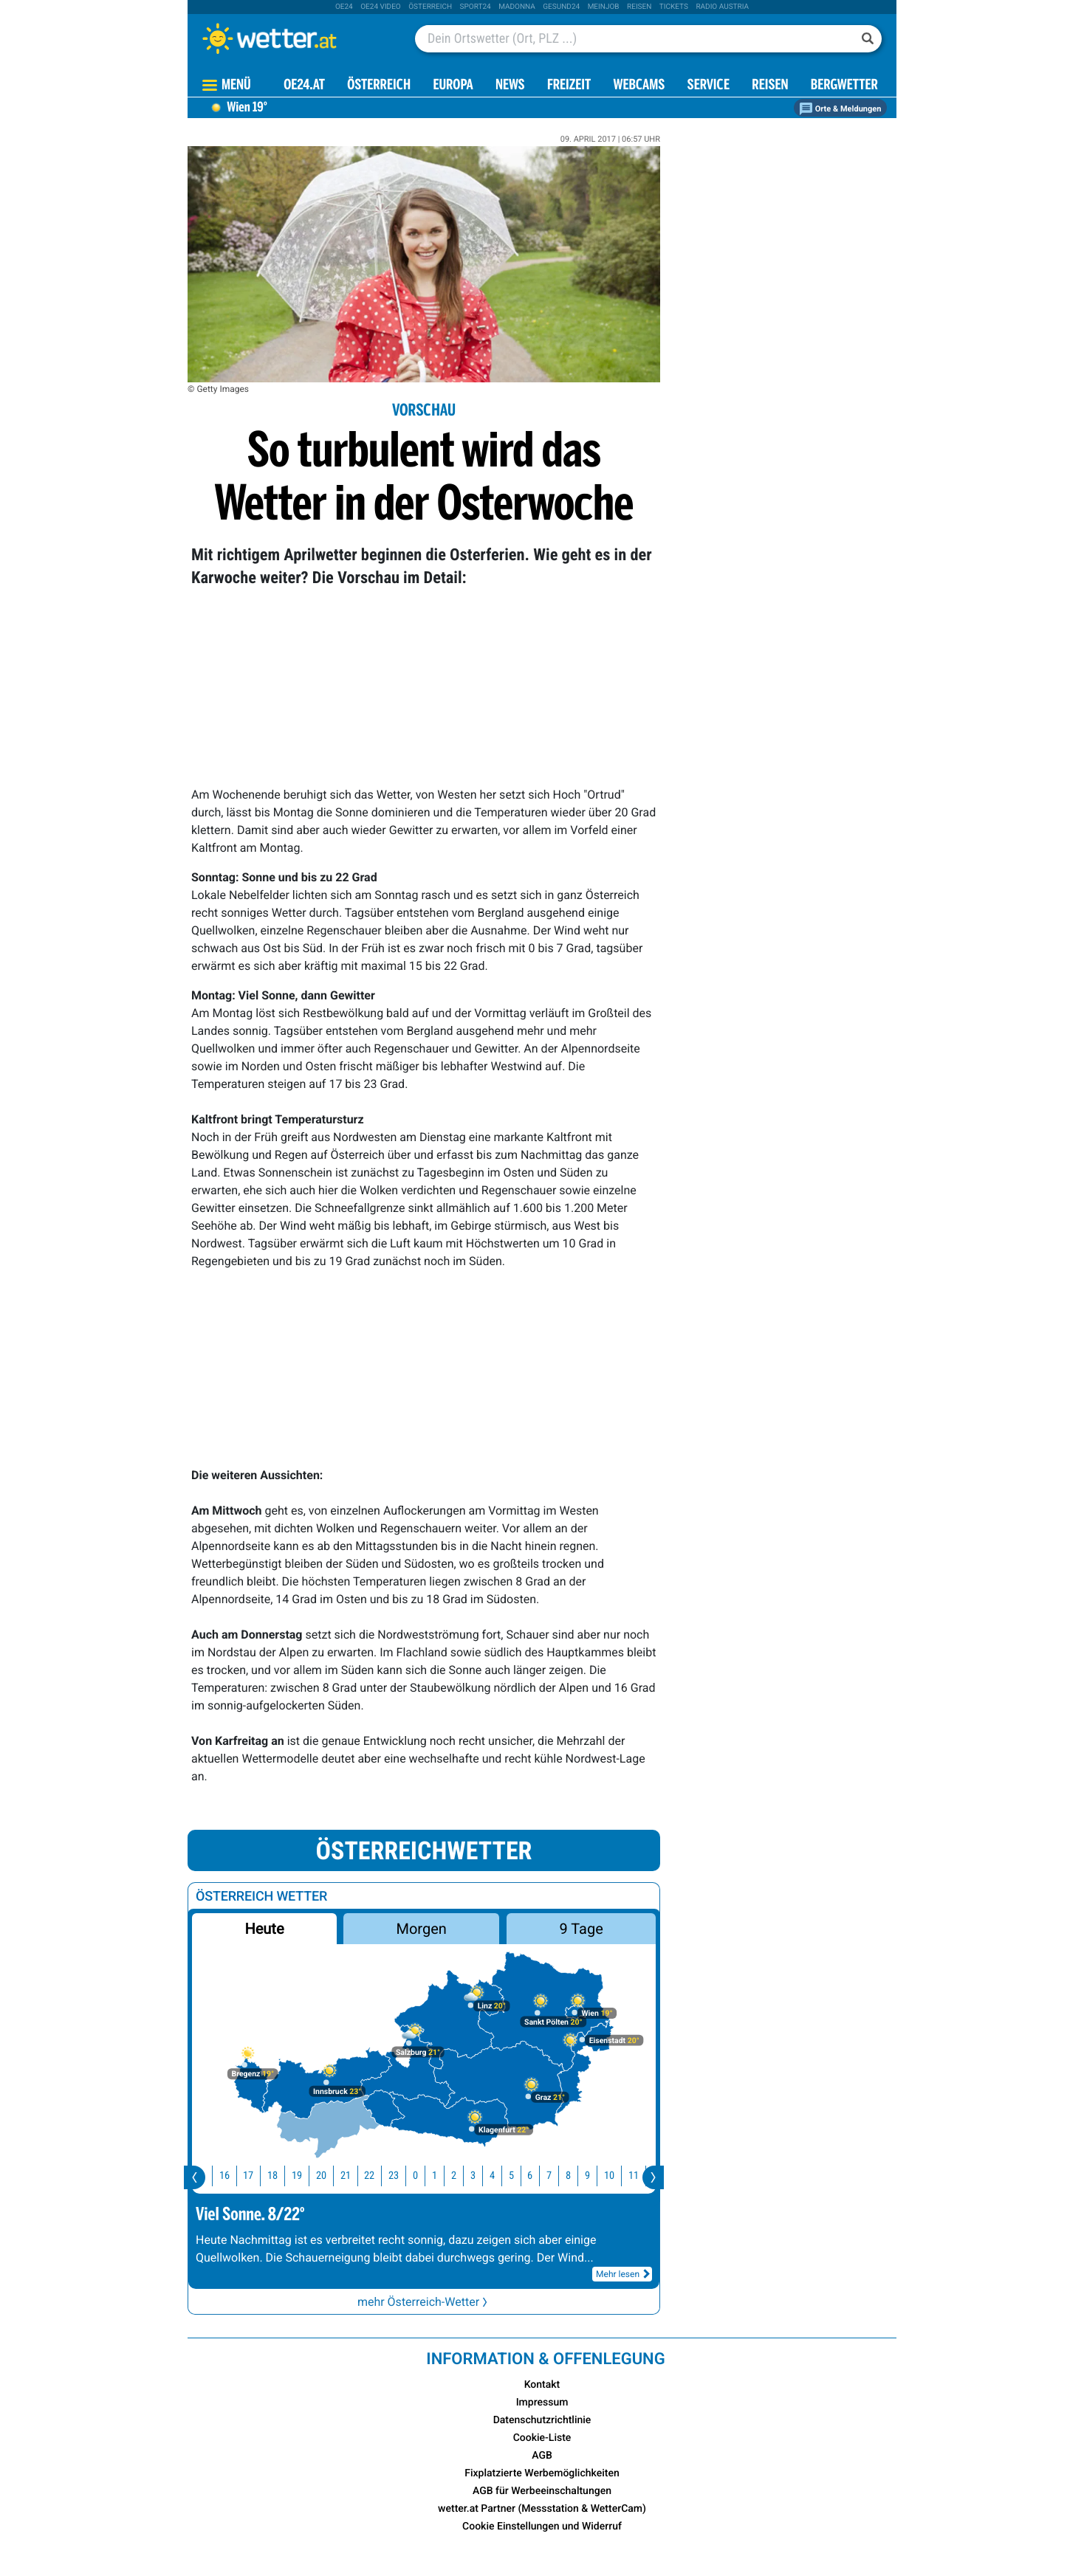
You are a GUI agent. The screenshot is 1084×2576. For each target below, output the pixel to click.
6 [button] (536, 2175)
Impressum (542, 2402)
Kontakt (542, 2385)
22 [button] (376, 2175)
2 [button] (460, 2175)
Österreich (430, 7)
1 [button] (441, 2175)
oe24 (344, 7)
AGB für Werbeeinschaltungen (542, 2491)
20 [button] (328, 2175)
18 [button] (279, 2175)
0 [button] (422, 2175)
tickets (673, 7)
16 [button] (231, 2175)
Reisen (639, 7)
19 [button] (303, 2175)
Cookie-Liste (542, 2438)
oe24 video (380, 7)
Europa (453, 86)
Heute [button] (264, 1929)
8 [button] (574, 2175)
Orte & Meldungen (840, 109)
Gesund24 (561, 7)
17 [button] (255, 2175)
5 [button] (518, 2175)
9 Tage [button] (581, 1929)
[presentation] (194, 2177)
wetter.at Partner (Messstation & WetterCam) (542, 2509)
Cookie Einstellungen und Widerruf (542, 2526)
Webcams (639, 86)
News (510, 86)
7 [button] (555, 2175)
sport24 (475, 7)
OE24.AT (304, 86)
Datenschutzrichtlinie (542, 2420)
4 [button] (498, 2175)
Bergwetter (844, 86)
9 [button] (594, 2175)
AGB (542, 2456)
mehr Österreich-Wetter (423, 2302)
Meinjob (604, 7)
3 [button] (479, 2175)
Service (708, 86)
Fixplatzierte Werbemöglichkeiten (541, 2473)
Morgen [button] (422, 1929)
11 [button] (640, 2175)
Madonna (516, 7)
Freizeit (569, 86)
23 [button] (400, 2175)
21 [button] (352, 2175)
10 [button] (616, 2175)
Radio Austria (722, 7)
